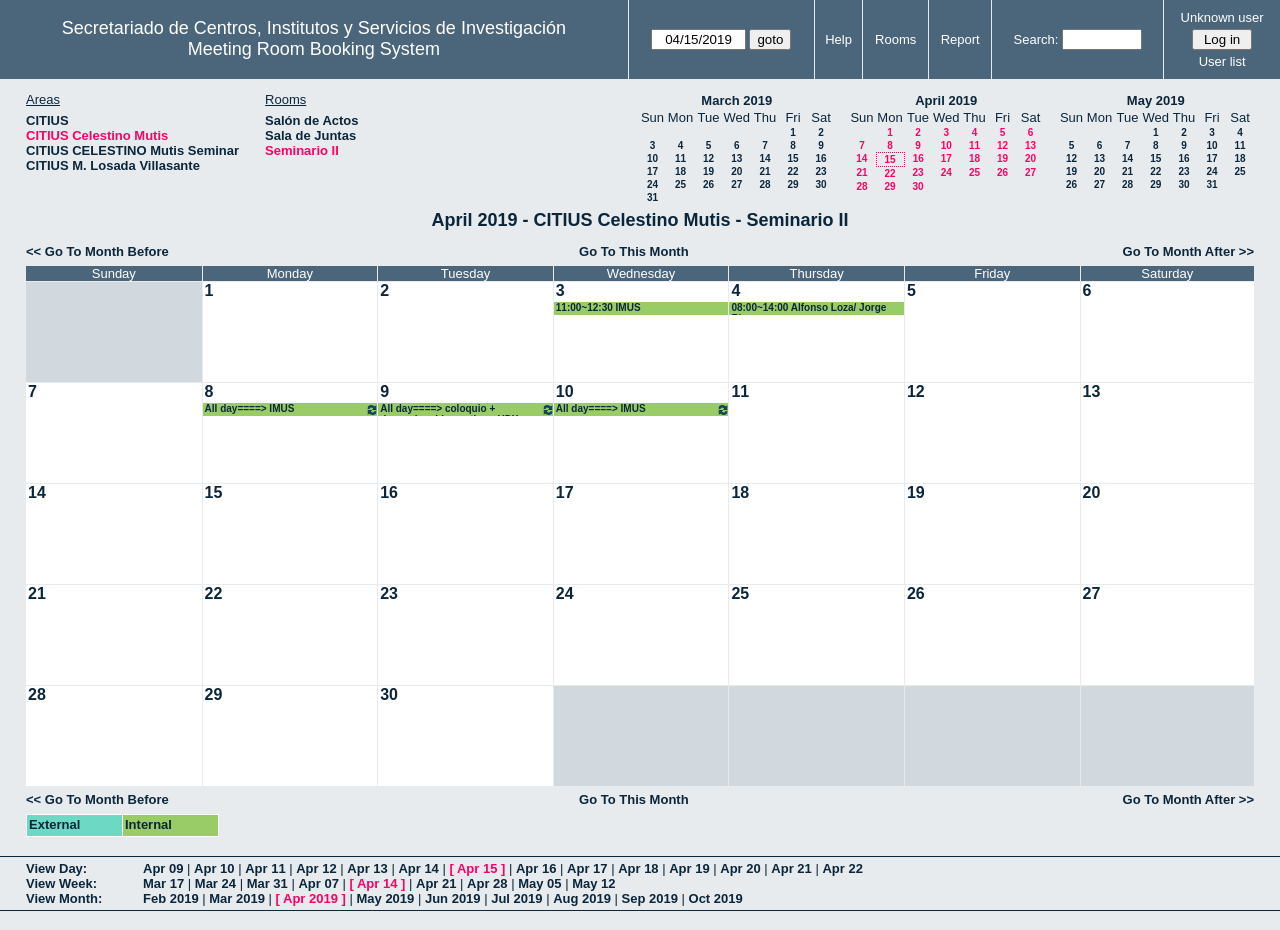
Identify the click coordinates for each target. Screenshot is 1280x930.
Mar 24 (215, 883)
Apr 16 (536, 868)
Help (838, 39)
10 (652, 158)
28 (764, 184)
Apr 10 (214, 868)
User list (1222, 61)
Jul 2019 (516, 898)
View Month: (64, 898)
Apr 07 (318, 883)
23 (820, 171)
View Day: (56, 868)
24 (652, 184)
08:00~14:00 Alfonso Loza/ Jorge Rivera (808, 308)
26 (708, 184)
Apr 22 (842, 868)
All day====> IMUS (292, 409)
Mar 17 (163, 883)
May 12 (593, 883)
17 (652, 171)
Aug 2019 (582, 898)
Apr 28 (487, 883)
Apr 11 (265, 868)
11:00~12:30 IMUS (598, 307)
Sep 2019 (650, 898)
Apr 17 (587, 868)
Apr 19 (689, 868)
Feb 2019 (171, 898)
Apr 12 (316, 868)
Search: (1036, 39)
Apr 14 (418, 868)
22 (792, 171)
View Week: (61, 883)
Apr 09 (163, 868)
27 (736, 184)
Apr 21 (791, 868)
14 (764, 158)
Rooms (895, 39)
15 (792, 158)
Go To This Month (634, 251)
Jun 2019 (453, 898)
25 (680, 184)
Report (960, 39)
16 (820, 158)
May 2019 (1156, 100)
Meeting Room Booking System (314, 49)
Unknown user (1222, 17)
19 (708, 171)
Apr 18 (638, 868)
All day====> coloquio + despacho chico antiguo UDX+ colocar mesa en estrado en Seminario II (467, 409)
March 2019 (736, 100)
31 (652, 197)
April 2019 (946, 100)
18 (680, 171)
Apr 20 (740, 868)
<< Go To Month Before (97, 251)
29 (792, 184)
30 (820, 184)
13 (736, 158)
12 (708, 158)
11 (680, 158)
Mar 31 (267, 883)
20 (736, 171)
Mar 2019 (237, 898)
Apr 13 (367, 868)
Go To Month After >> (1188, 251)
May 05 (539, 883)
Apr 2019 (310, 898)
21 (764, 171)
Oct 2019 (716, 898)
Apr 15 (477, 868)
